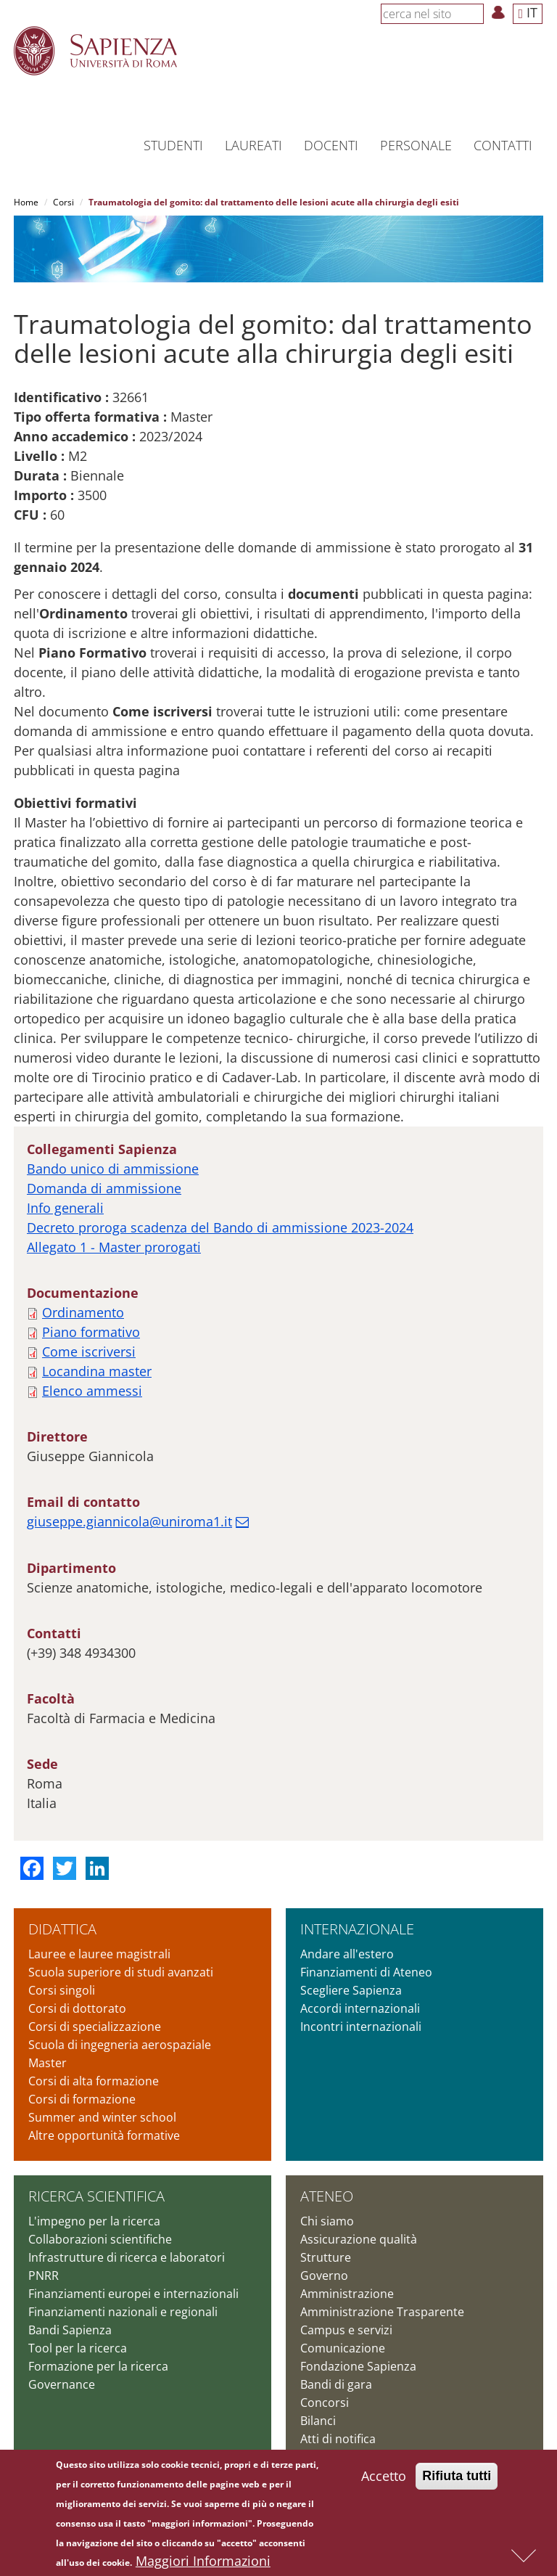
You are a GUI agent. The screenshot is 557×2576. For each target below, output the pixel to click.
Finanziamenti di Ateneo (366, 1972)
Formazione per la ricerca (98, 2366)
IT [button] (527, 12)
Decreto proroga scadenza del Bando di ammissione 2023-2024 (220, 1227)
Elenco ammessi (92, 1390)
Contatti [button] (503, 145)
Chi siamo (327, 2221)
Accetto (383, 2476)
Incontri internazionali (360, 2027)
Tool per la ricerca (77, 2348)
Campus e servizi (346, 2330)
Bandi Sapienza (70, 2330)
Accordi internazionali (360, 2008)
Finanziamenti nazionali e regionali (123, 2312)
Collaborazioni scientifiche (100, 2239)
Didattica (62, 1929)
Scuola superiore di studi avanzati (120, 1972)
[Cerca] (476, 13)
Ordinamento (83, 1312)
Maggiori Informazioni (203, 2560)
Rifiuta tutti (456, 2476)
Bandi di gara (336, 2384)
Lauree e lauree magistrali (99, 1954)
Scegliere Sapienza (351, 1990)
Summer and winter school (102, 2117)
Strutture (325, 2257)
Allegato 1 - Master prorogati (114, 1247)
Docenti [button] (331, 145)
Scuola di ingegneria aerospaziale (119, 2045)
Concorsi (324, 2403)
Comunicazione (342, 2348)
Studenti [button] (173, 145)
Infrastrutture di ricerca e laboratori (126, 2257)
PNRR (43, 2275)
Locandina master (97, 1371)
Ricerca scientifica (96, 2196)
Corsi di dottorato (77, 2008)
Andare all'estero (347, 1954)
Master (47, 2063)
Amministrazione (347, 2294)
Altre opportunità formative (104, 2135)
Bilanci (318, 2421)
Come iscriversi (89, 1351)
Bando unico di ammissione (113, 1168)
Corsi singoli (61, 1990)
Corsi (63, 202)
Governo (324, 2275)
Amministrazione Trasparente (382, 2312)
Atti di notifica (338, 2439)
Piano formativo (91, 1332)
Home (26, 202)
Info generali (65, 1208)
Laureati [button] (253, 145)
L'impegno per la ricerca (94, 2221)
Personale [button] (416, 145)
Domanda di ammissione (104, 1188)
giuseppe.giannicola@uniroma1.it (129, 1521)
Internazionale (357, 1929)
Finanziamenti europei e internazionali (133, 2294)
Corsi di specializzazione (94, 2027)
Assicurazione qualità (358, 2239)
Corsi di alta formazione (93, 2081)
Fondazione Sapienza (358, 2366)
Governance (61, 2384)
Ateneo (326, 2196)
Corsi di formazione (82, 2099)
